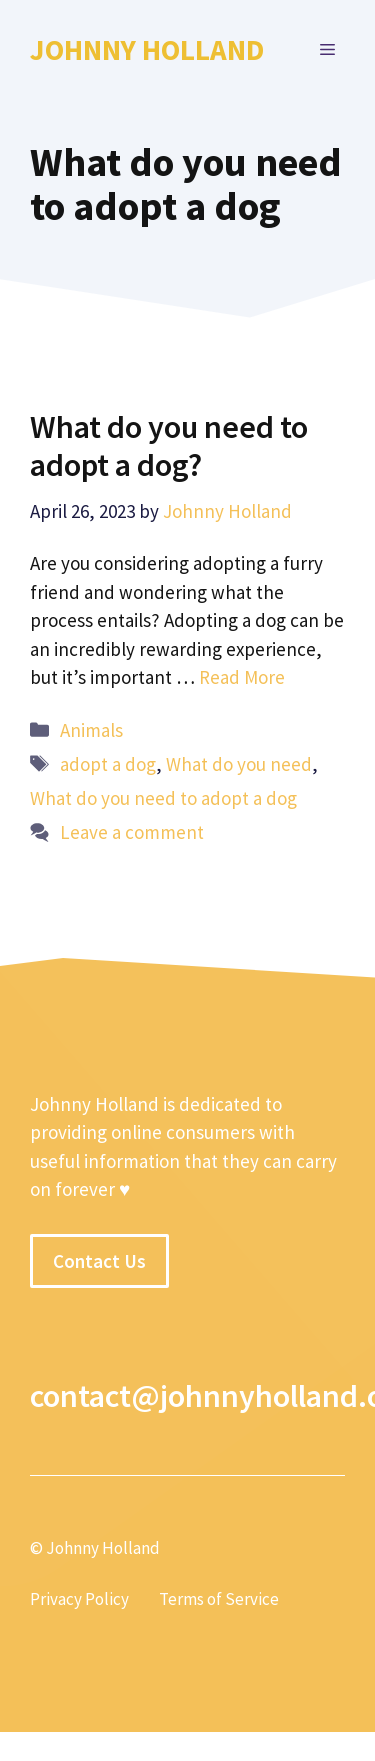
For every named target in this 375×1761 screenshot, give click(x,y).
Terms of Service (219, 1599)
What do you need (239, 764)
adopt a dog (108, 764)
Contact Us (99, 1261)
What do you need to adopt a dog (163, 798)
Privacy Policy (79, 1599)
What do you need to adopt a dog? (169, 446)
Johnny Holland (147, 49)
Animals (91, 730)
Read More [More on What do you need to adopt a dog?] (242, 677)
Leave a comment (132, 832)
